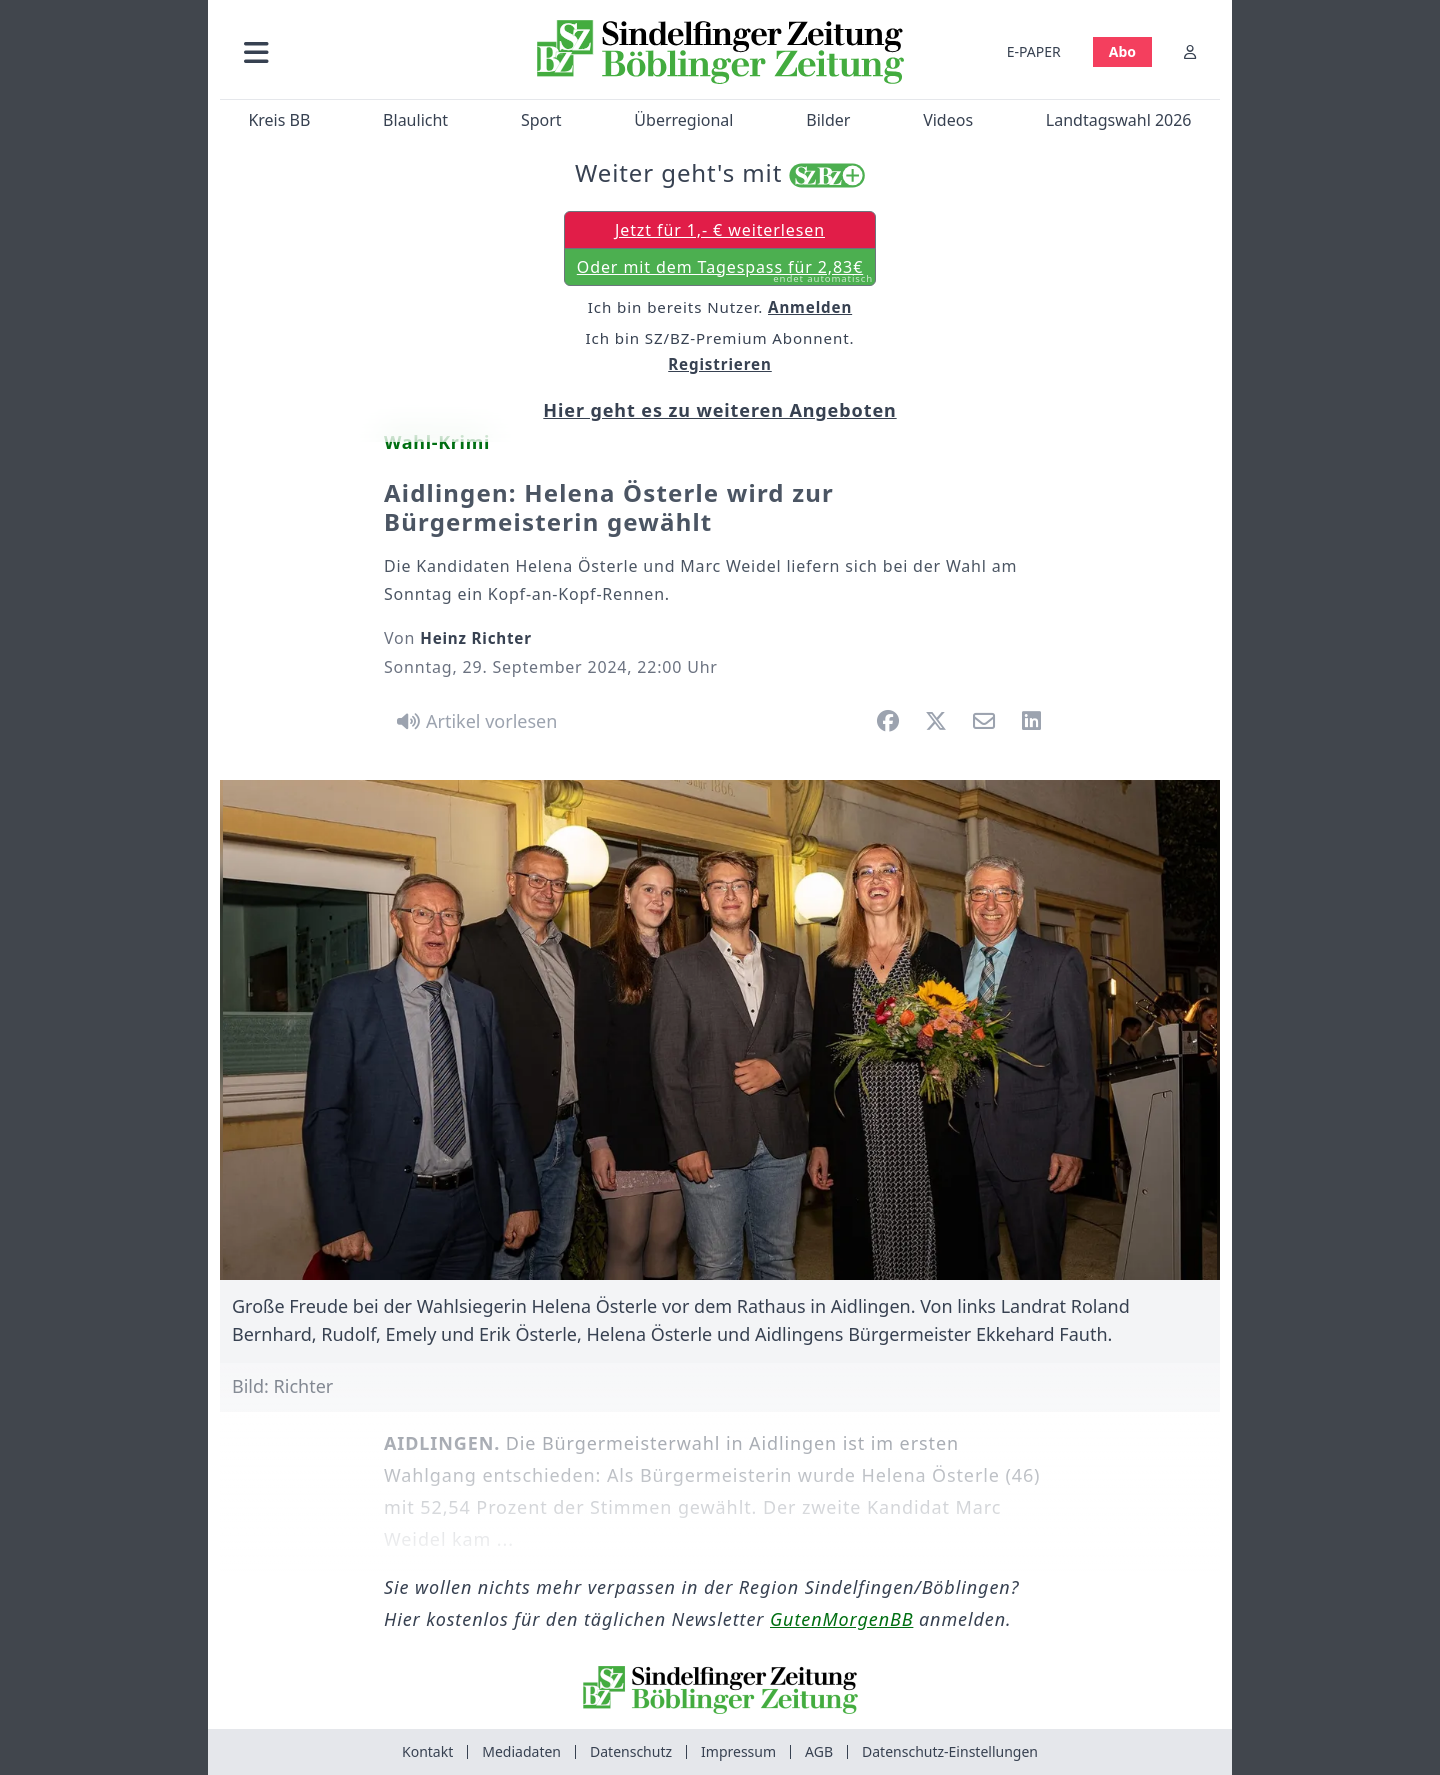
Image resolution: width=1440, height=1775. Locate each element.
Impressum (738, 1751)
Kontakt (427, 1751)
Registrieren (720, 364)
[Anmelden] (1190, 51)
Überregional (683, 120)
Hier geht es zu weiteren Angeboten (719, 410)
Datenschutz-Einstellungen (950, 1751)
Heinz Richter (476, 638)
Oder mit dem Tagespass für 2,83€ (725, 271)
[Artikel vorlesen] (473, 721)
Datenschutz (631, 1751)
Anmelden (810, 307)
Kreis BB (279, 120)
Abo (1122, 51)
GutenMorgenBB (841, 1619)
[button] (363, 51)
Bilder (828, 120)
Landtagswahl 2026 (1119, 120)
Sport (541, 120)
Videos (948, 120)
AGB (819, 1751)
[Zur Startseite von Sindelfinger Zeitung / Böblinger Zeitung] (720, 52)
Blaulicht (415, 120)
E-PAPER (1034, 51)
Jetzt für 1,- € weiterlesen (720, 230)
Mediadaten (521, 1751)
